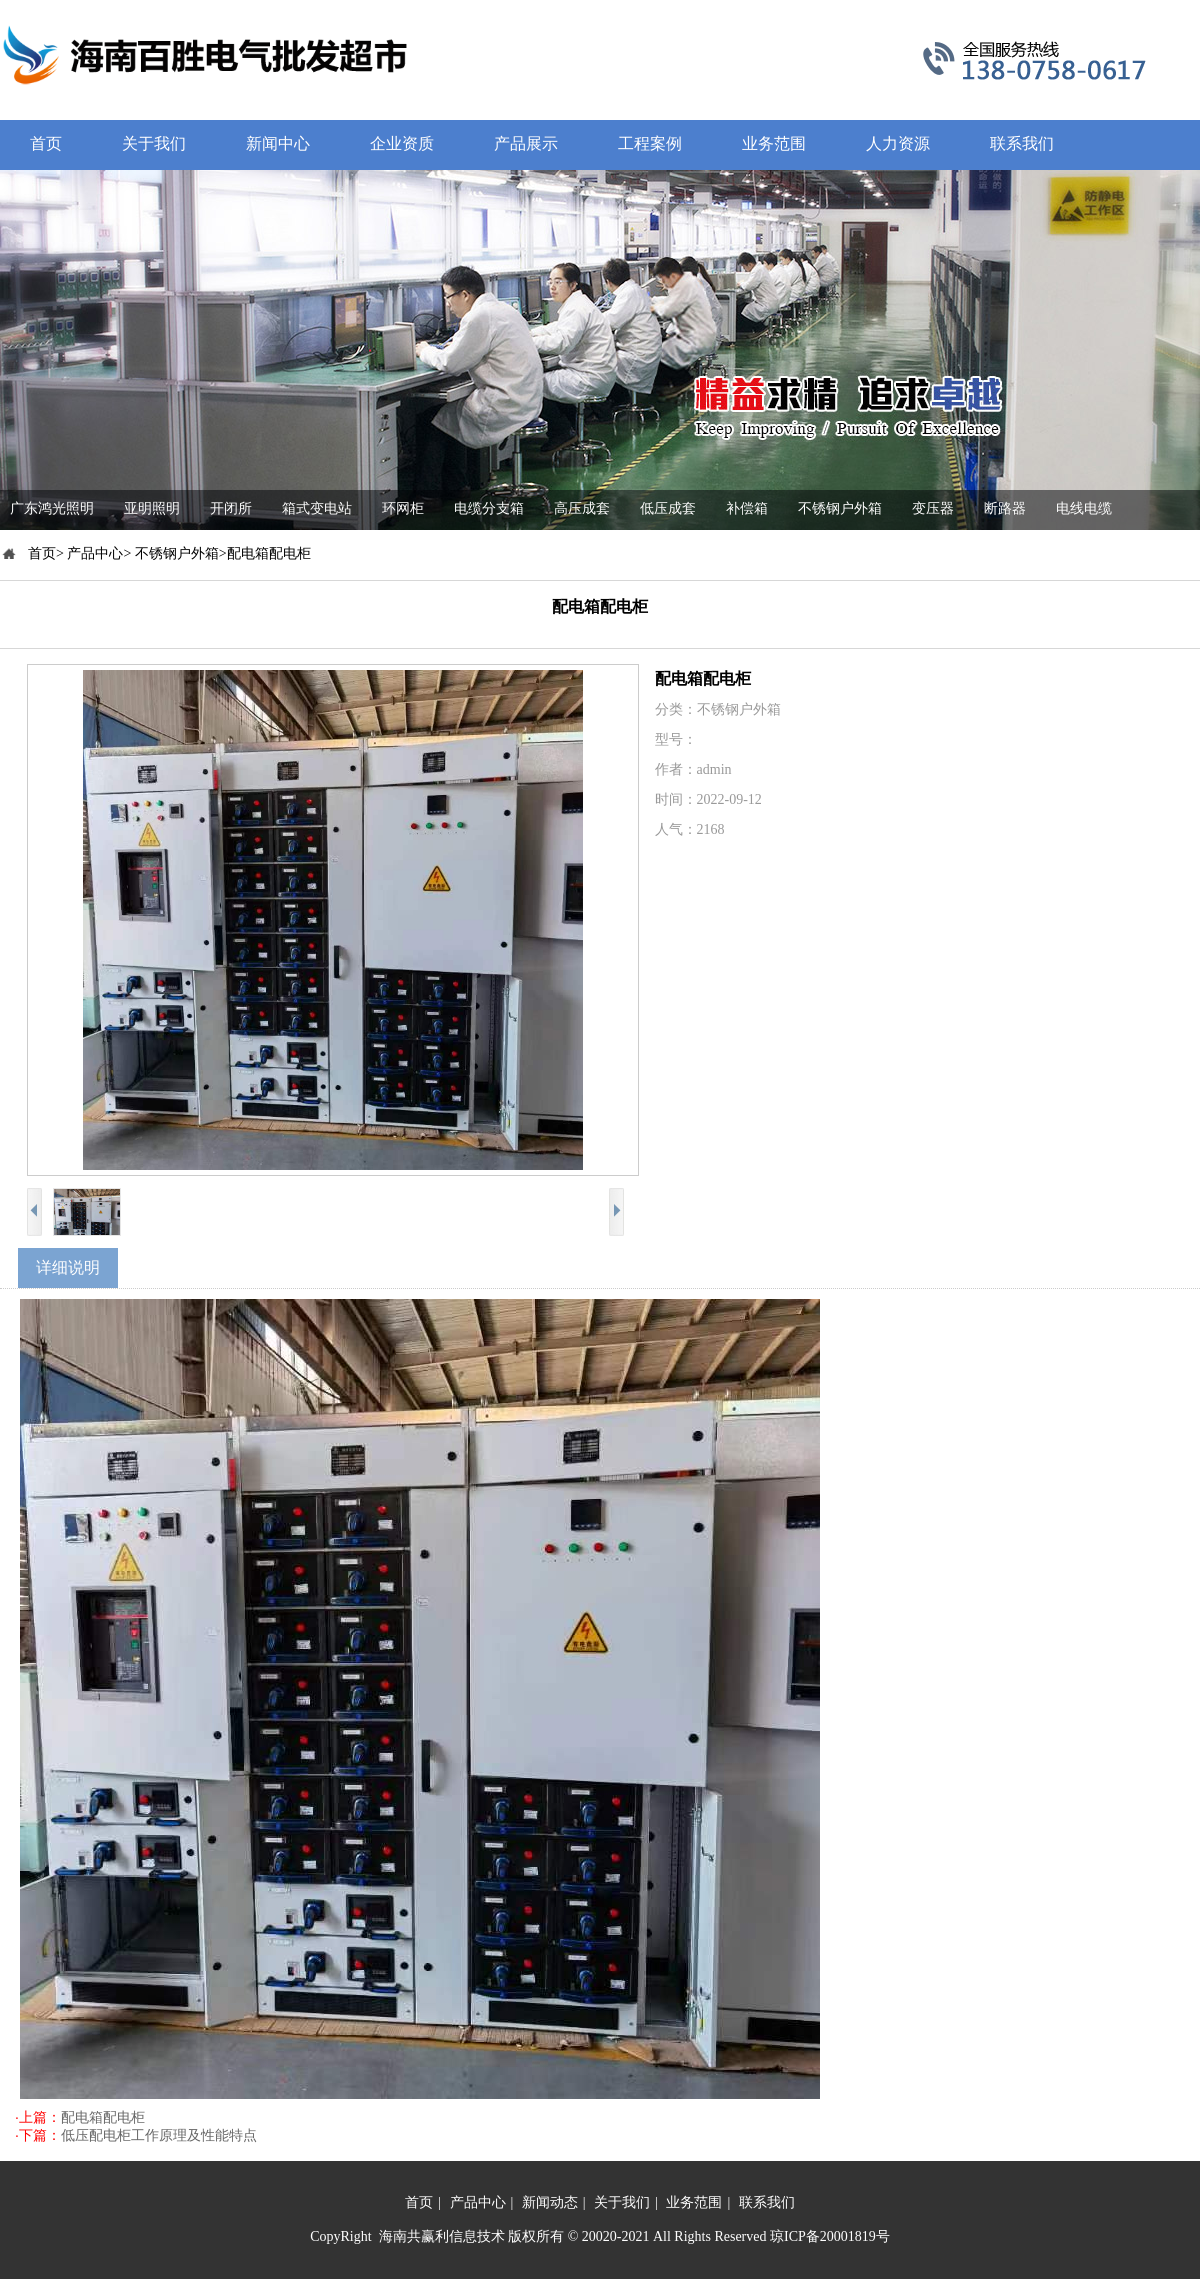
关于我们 (622, 2202)
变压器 (933, 508)
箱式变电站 (317, 508)
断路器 (1005, 508)
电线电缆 (1084, 508)
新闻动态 (550, 2202)
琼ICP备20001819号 (830, 2236)
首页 (419, 2202)
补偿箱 (747, 508)
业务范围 (694, 2202)
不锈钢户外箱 (840, 508)
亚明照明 (152, 508)
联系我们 (767, 2202)
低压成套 (668, 508)
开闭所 (231, 508)
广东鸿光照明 (52, 508)
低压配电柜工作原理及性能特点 (159, 2135)
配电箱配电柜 (103, 2117)
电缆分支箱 (489, 508)
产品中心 (478, 2202)
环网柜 (403, 508)
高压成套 (582, 508)
